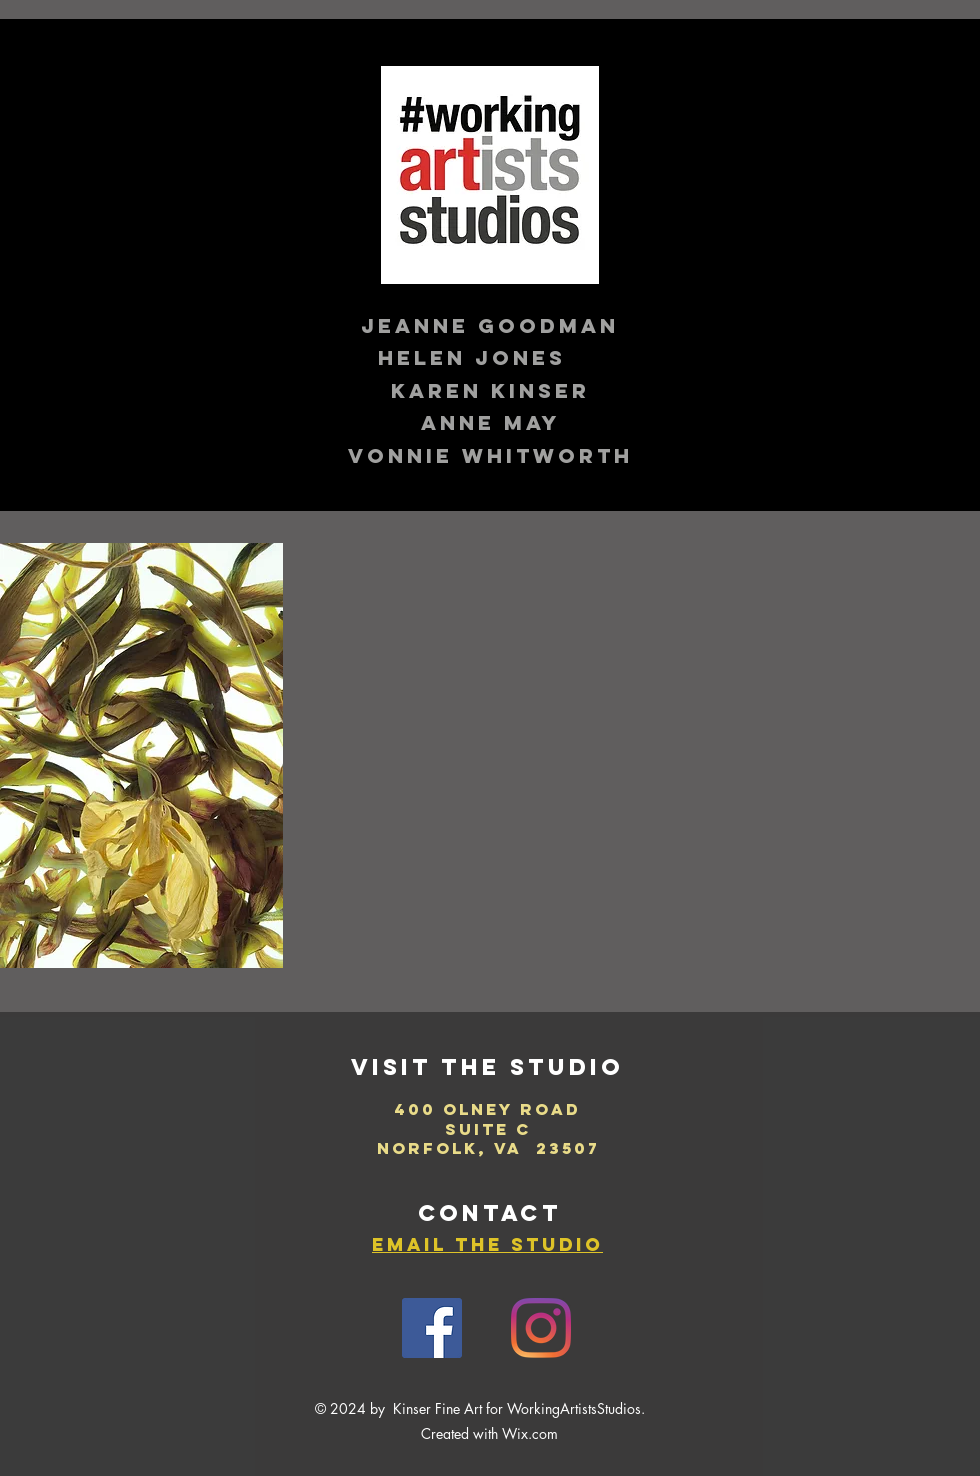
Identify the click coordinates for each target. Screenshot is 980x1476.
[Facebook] (432, 1328)
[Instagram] (541, 1328)
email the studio (487, 1244)
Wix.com (530, 1433)
